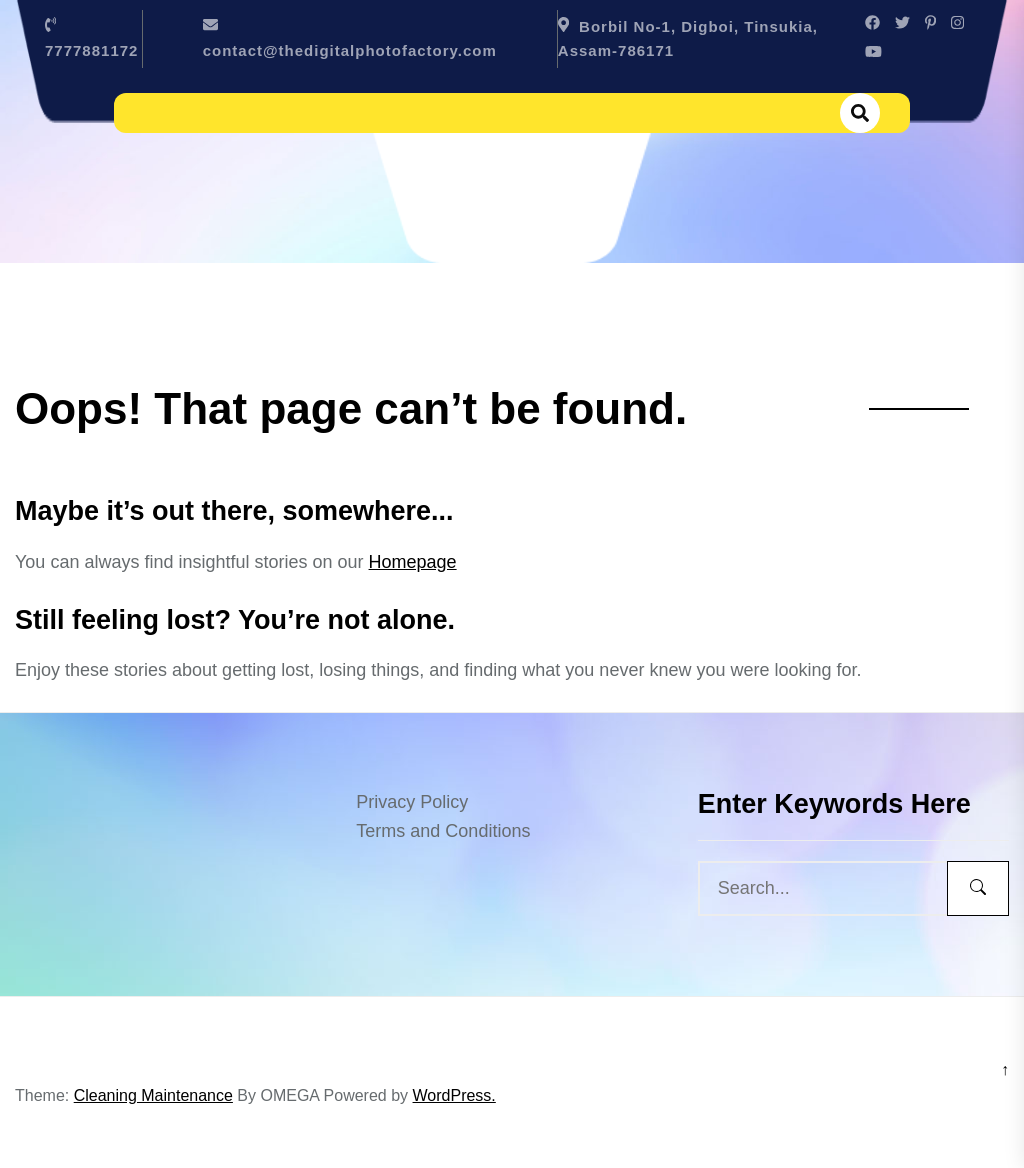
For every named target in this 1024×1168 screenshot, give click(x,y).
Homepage (413, 562)
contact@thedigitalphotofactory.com (350, 50)
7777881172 (91, 50)
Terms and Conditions (443, 831)
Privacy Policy (412, 802)
